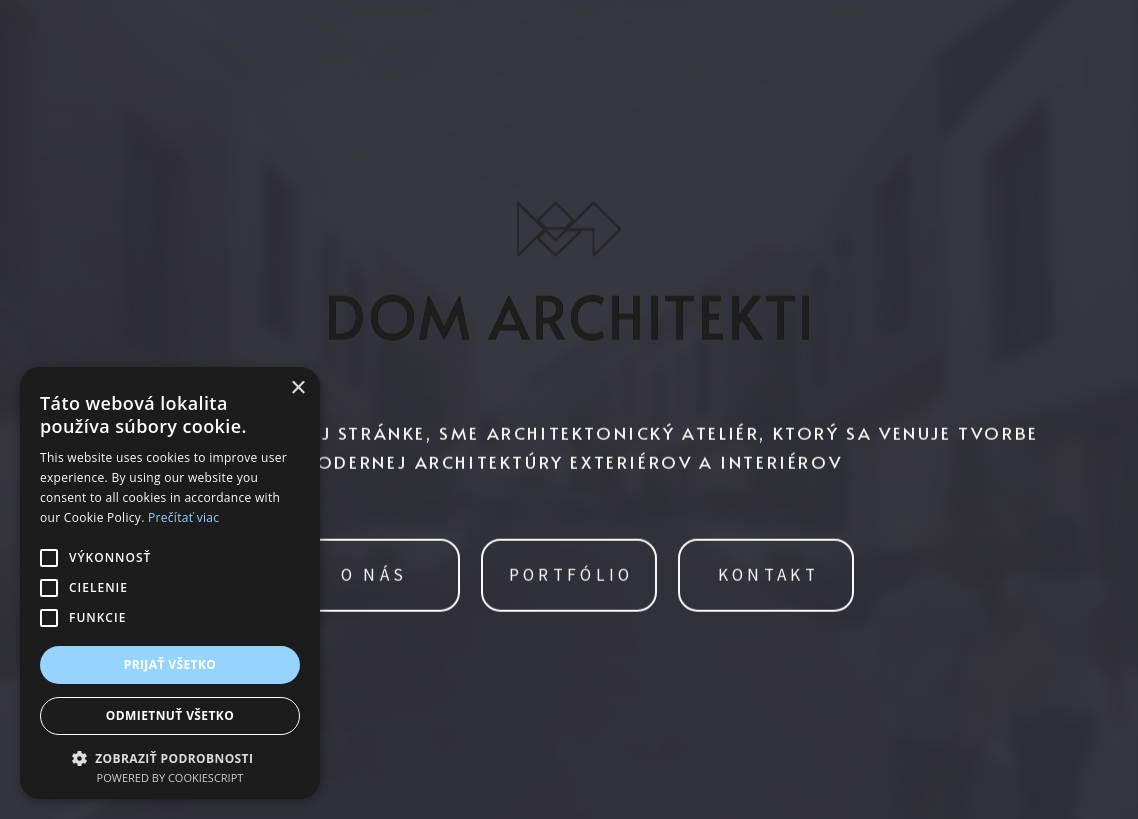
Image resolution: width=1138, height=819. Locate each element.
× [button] (297, 388)
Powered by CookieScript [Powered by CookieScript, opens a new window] (170, 777)
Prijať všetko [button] (170, 664)
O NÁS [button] (374, 576)
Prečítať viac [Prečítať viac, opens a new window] (183, 517)
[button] (170, 756)
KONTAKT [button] (768, 576)
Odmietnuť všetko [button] (170, 715)
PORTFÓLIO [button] (571, 576)
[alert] (170, 583)
